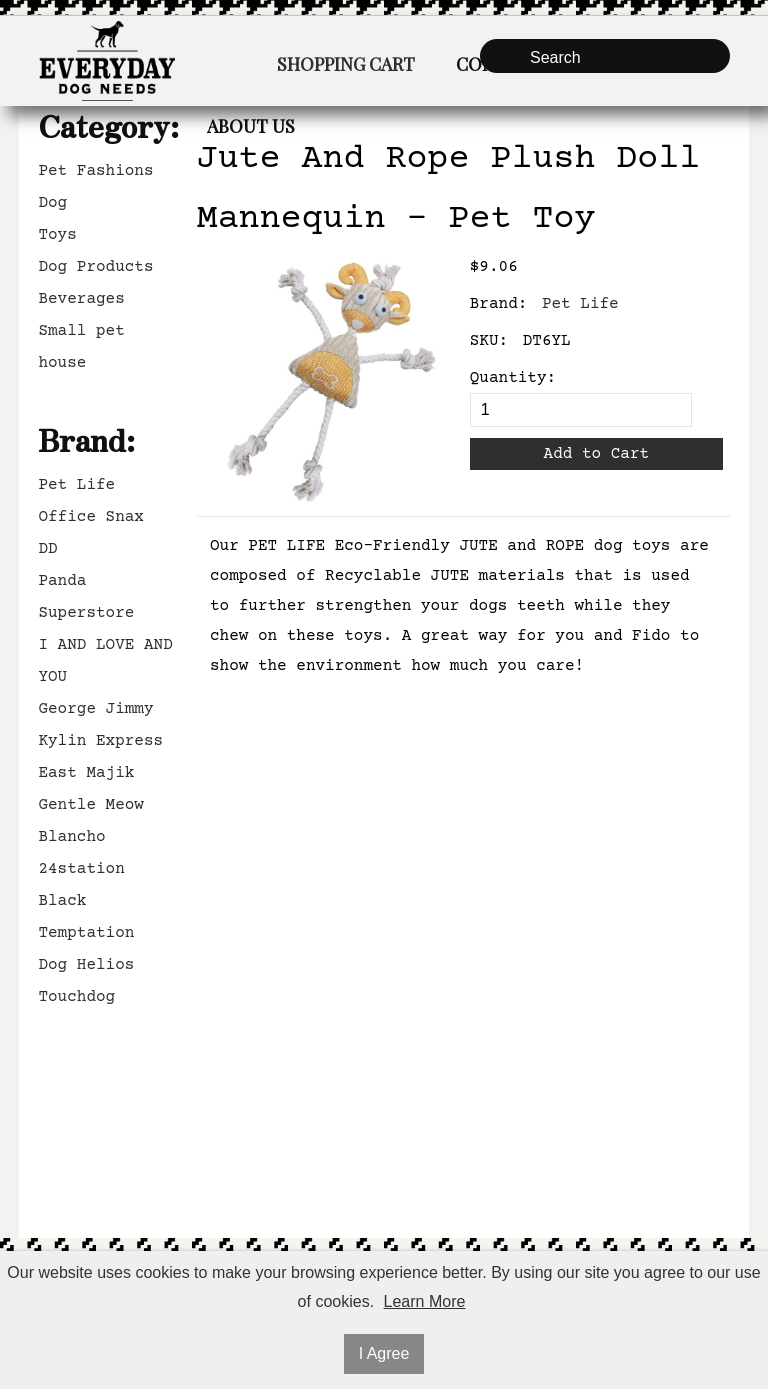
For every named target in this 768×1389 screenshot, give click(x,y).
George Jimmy (95, 709)
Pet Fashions (95, 171)
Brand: (499, 304)
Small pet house (81, 347)
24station (81, 869)
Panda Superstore (86, 597)
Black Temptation (86, 917)
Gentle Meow (91, 805)
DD (47, 549)
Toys (57, 235)
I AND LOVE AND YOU (105, 661)
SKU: (489, 341)
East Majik (86, 773)
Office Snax (91, 517)
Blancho (71, 837)
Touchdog (76, 997)
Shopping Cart (346, 64)
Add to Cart (597, 454)
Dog (52, 203)
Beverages (81, 299)
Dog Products (95, 267)
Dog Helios (86, 965)
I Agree (384, 1353)
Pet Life (76, 485)
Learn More (425, 1301)
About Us (251, 126)
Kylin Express (100, 741)
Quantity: (513, 378)
